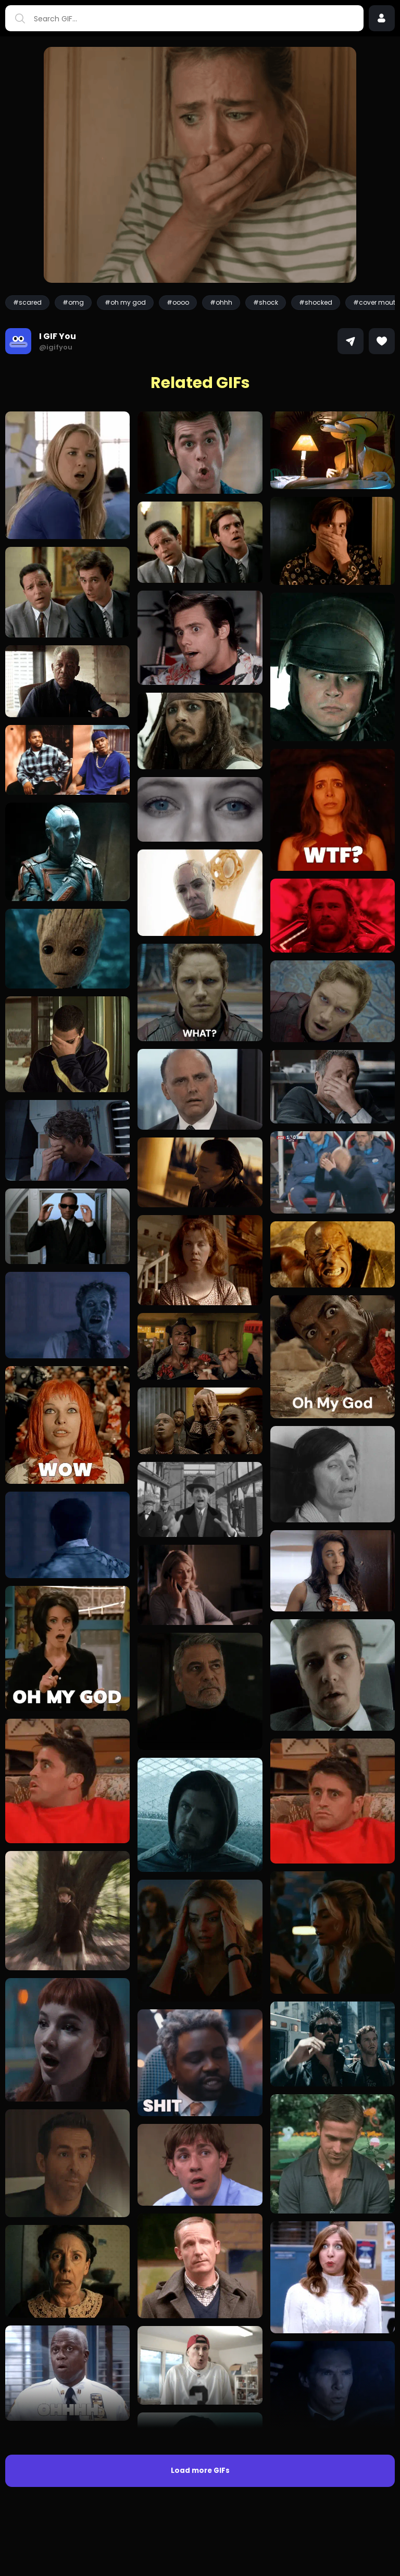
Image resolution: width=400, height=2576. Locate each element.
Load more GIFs (200, 2470)
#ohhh (221, 302)
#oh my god (125, 302)
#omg (73, 302)
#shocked (315, 302)
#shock (265, 302)
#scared (27, 302)
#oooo (178, 302)
